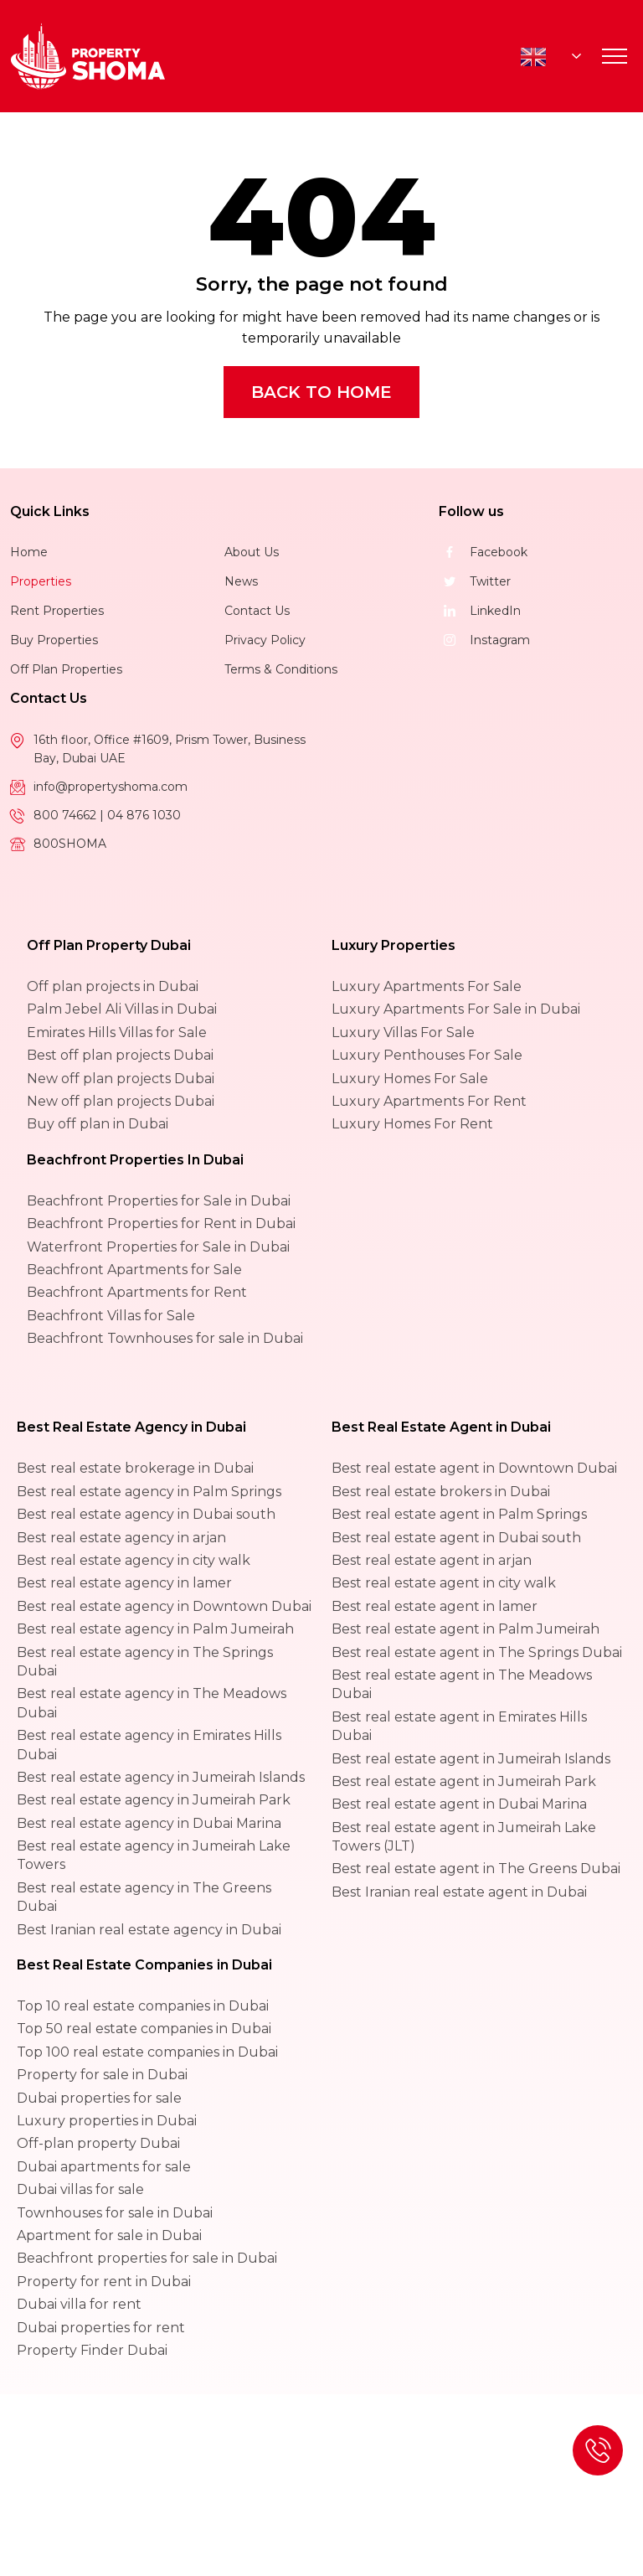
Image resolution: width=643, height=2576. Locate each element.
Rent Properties (57, 610)
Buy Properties (54, 640)
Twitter (475, 581)
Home (29, 552)
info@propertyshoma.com (110, 786)
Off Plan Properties (66, 669)
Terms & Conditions (280, 669)
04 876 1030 (144, 815)
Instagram (484, 640)
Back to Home (321, 392)
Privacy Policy (265, 640)
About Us (251, 552)
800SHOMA (69, 843)
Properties (40, 581)
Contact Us (257, 610)
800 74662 (66, 815)
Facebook (483, 552)
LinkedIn (480, 610)
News (241, 581)
